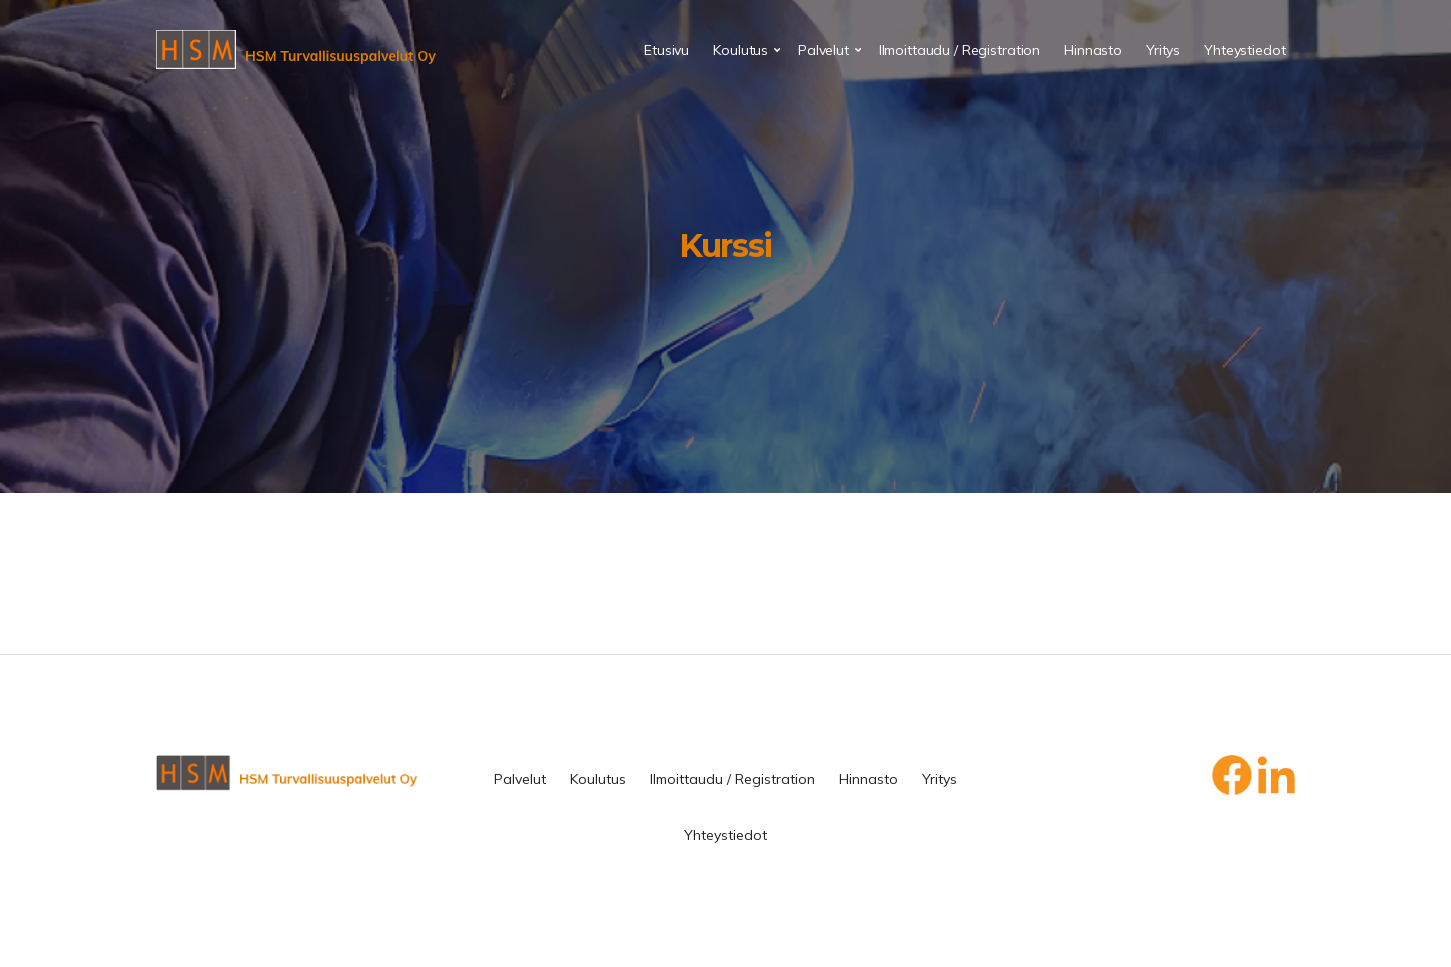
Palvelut (823, 50)
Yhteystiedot (1244, 50)
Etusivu (666, 50)
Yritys (1163, 50)
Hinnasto (1093, 50)
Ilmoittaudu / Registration (959, 50)
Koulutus (740, 50)
